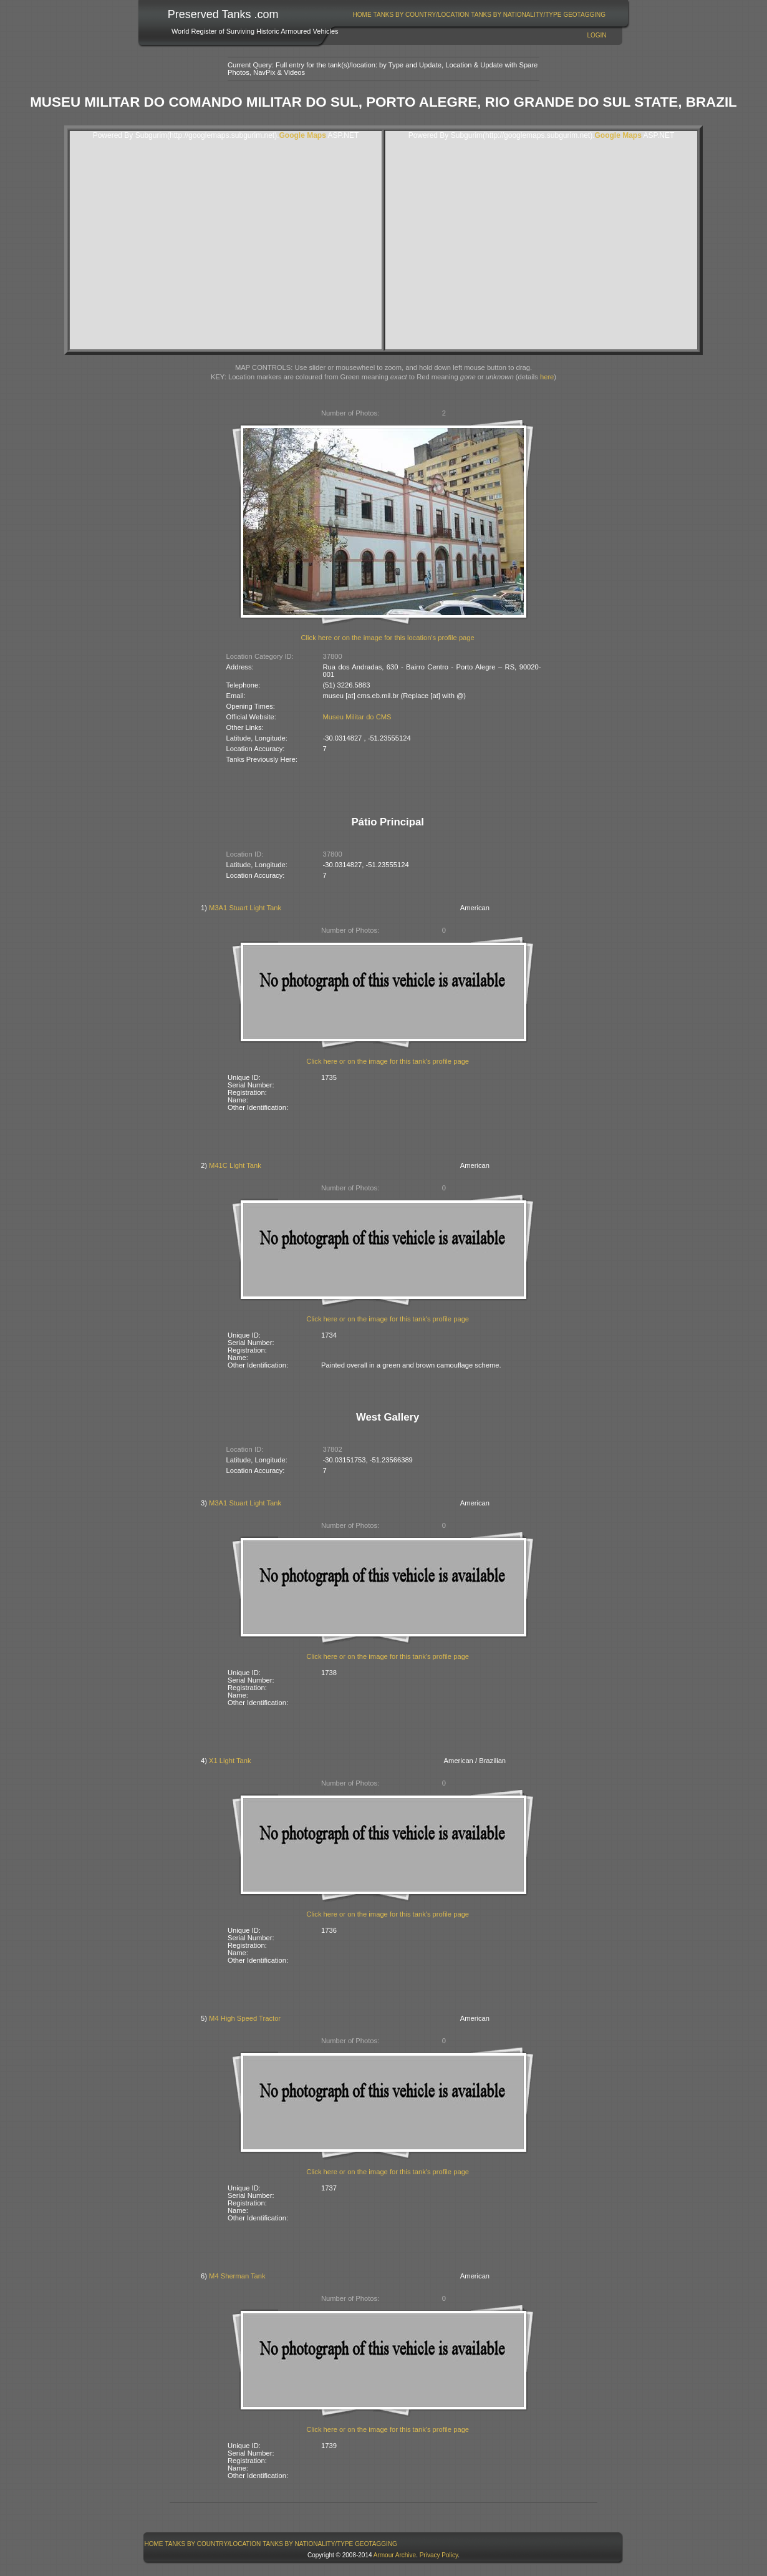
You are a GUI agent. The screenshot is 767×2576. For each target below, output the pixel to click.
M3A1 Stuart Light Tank (245, 907)
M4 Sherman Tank (237, 2276)
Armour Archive (395, 2555)
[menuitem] (362, 14)
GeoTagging (584, 14)
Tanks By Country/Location (422, 14)
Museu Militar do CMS (357, 717)
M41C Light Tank (235, 1165)
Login (596, 35)
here (547, 377)
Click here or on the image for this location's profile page (388, 637)
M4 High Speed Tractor (245, 2018)
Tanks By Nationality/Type (516, 14)
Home (362, 14)
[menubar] (479, 14)
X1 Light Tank (230, 1760)
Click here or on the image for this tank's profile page (387, 1061)
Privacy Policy (439, 2555)
